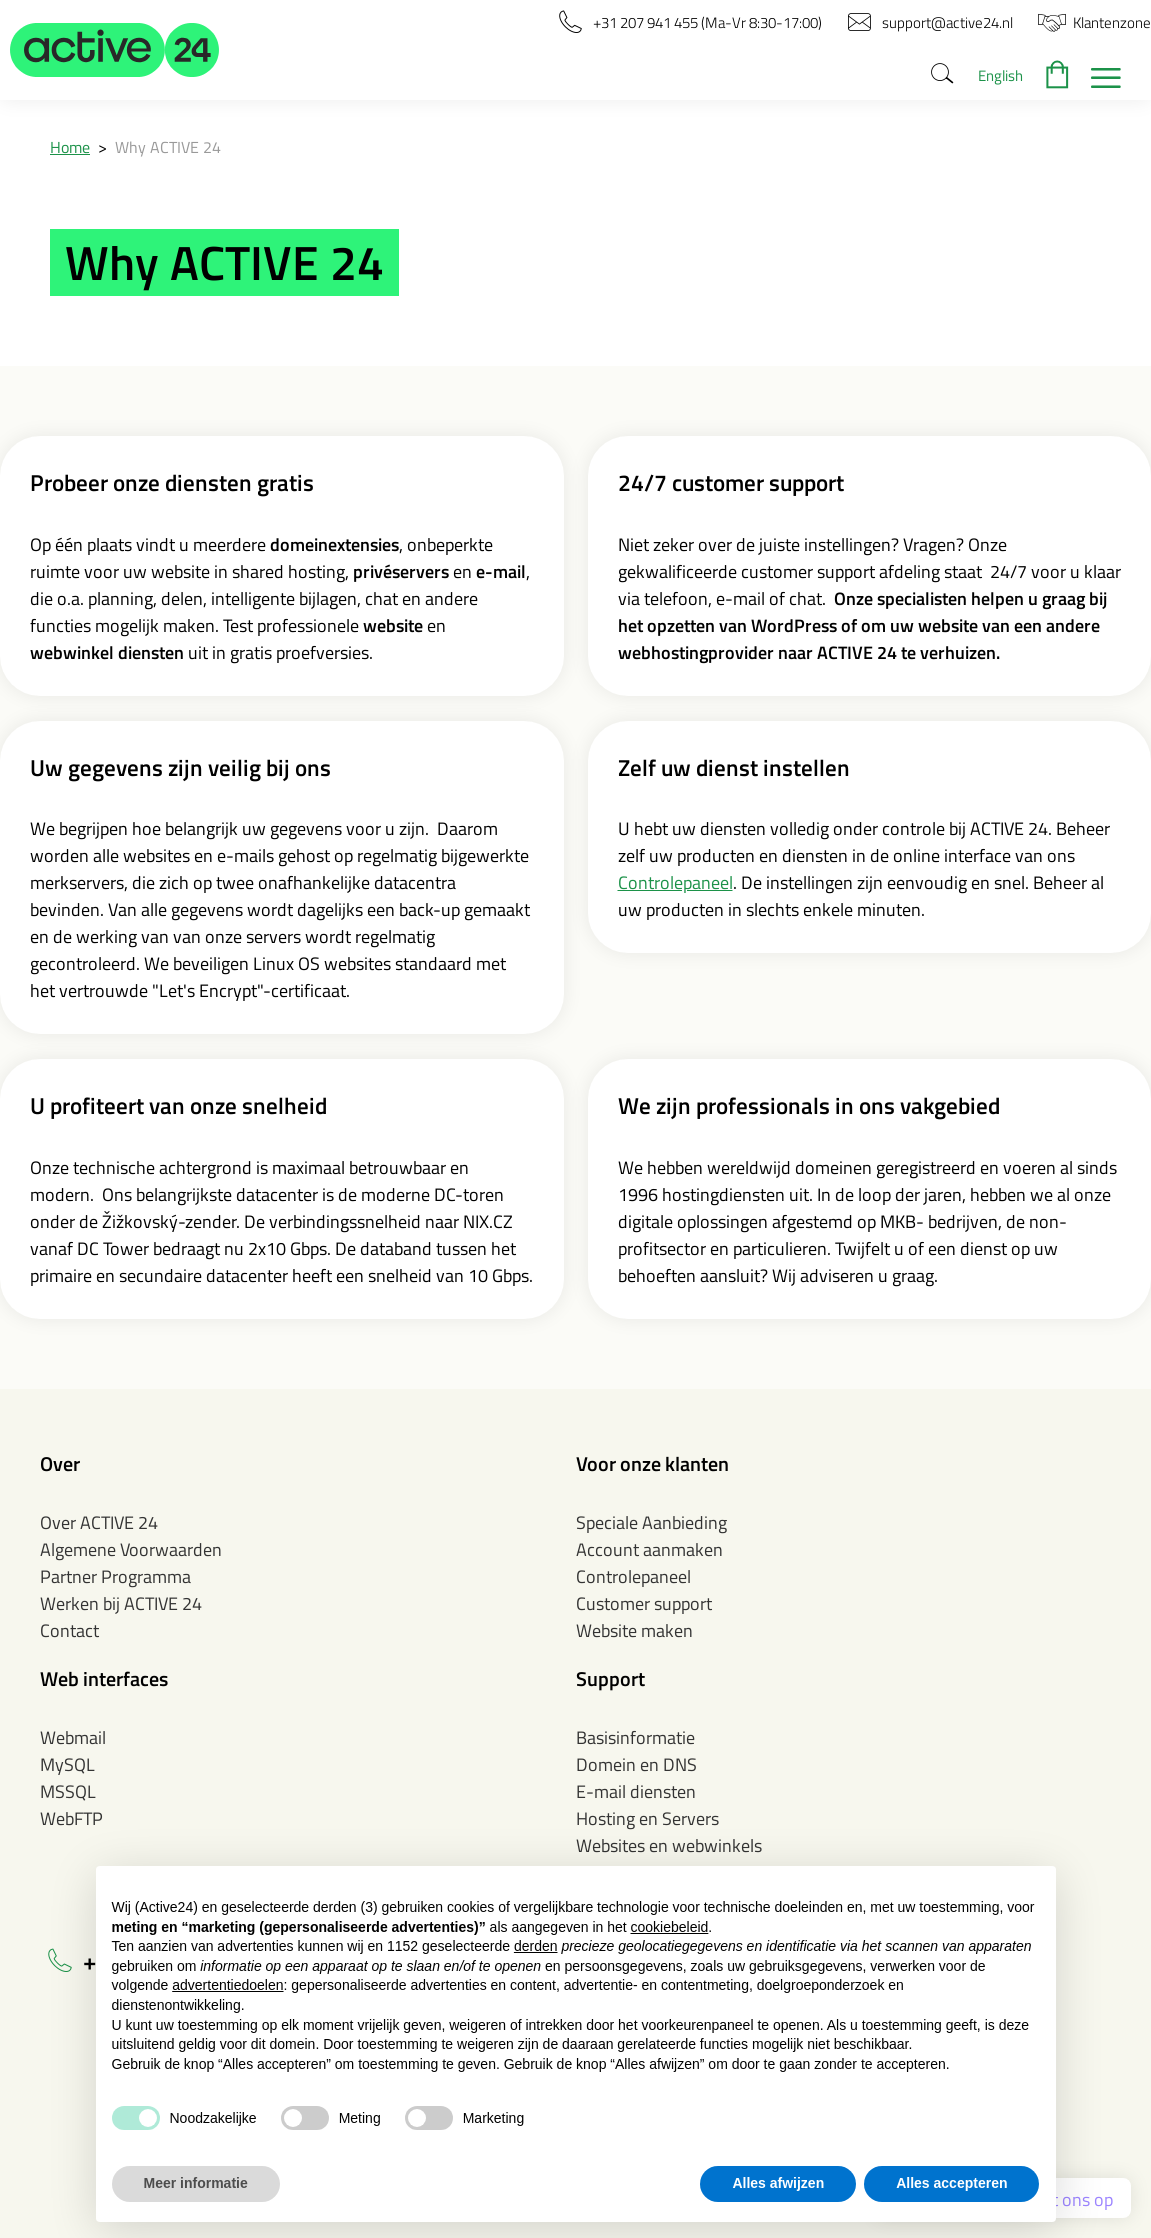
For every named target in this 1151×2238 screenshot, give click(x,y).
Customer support (644, 1603)
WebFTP (71, 1818)
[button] (115, 50)
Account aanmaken (649, 1549)
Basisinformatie (635, 1737)
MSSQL (68, 1791)
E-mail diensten (636, 1791)
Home (70, 147)
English (1000, 75)
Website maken (634, 1630)
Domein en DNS (636, 1764)
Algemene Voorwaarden (131, 1549)
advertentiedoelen (227, 1985)
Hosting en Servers (647, 1818)
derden (536, 1946)
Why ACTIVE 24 (168, 147)
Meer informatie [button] (196, 2183)
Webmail (73, 1737)
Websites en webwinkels (669, 1845)
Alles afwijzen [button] (778, 2183)
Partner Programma (115, 1576)
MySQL (67, 1764)
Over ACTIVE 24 (99, 1522)
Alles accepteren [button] (951, 2183)
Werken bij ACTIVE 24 (121, 1603)
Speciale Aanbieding (651, 1522)
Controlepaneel (675, 882)
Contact (69, 1630)
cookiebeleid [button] (670, 1927)
